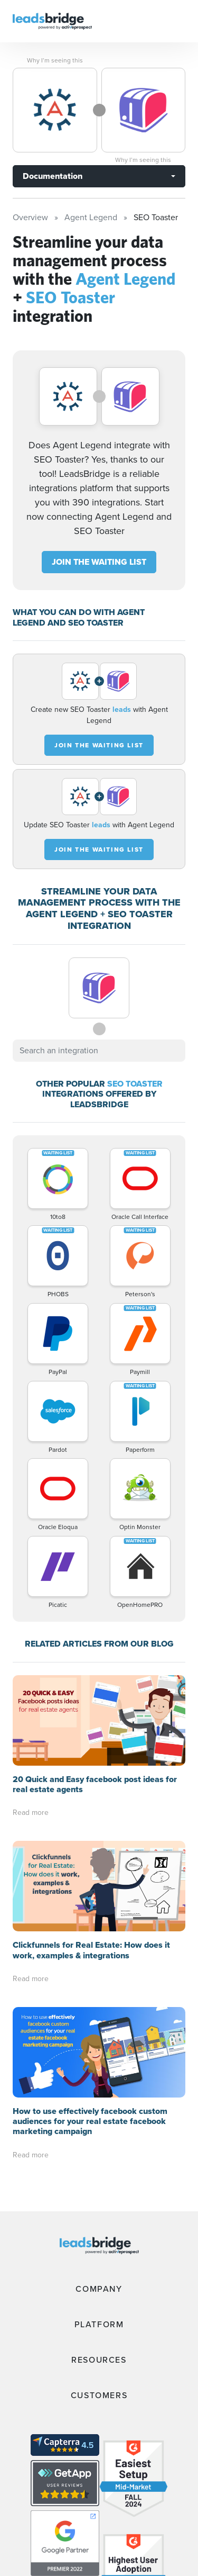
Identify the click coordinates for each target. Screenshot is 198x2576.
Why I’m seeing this (55, 60)
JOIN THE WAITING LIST (99, 562)
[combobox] (99, 1051)
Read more (31, 1812)
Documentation (52, 176)
